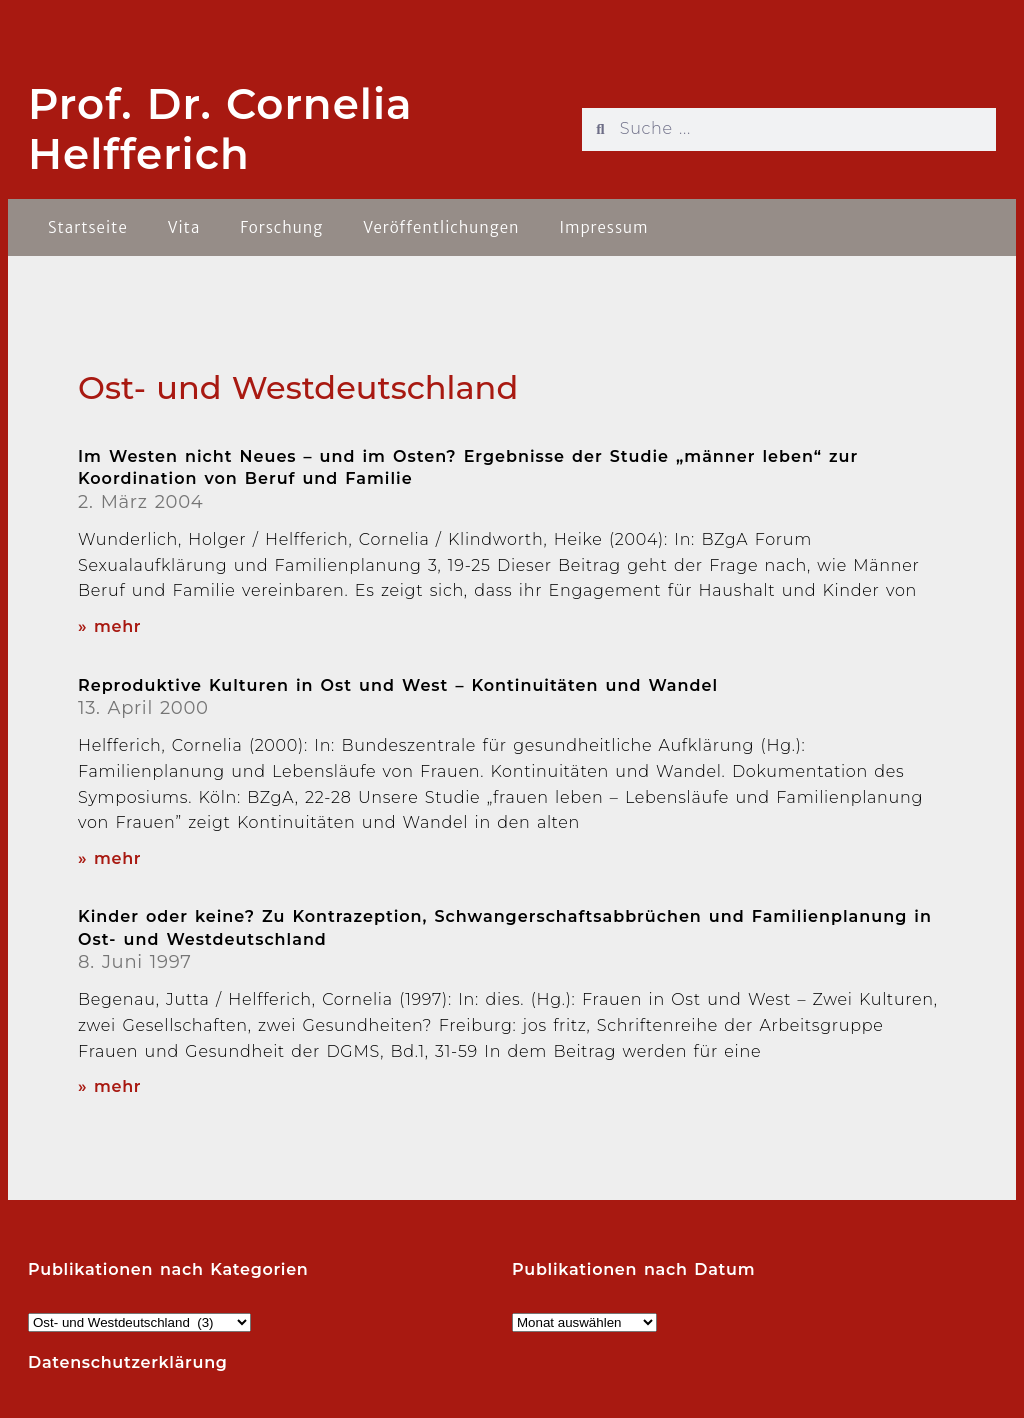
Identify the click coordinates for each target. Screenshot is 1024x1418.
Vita (184, 227)
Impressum (603, 227)
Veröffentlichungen (441, 227)
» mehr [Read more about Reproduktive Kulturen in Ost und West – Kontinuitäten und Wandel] (109, 858)
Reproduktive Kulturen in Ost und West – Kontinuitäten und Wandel (398, 685)
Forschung (281, 227)
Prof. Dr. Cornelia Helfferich (220, 129)
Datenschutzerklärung (128, 1362)
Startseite (88, 227)
